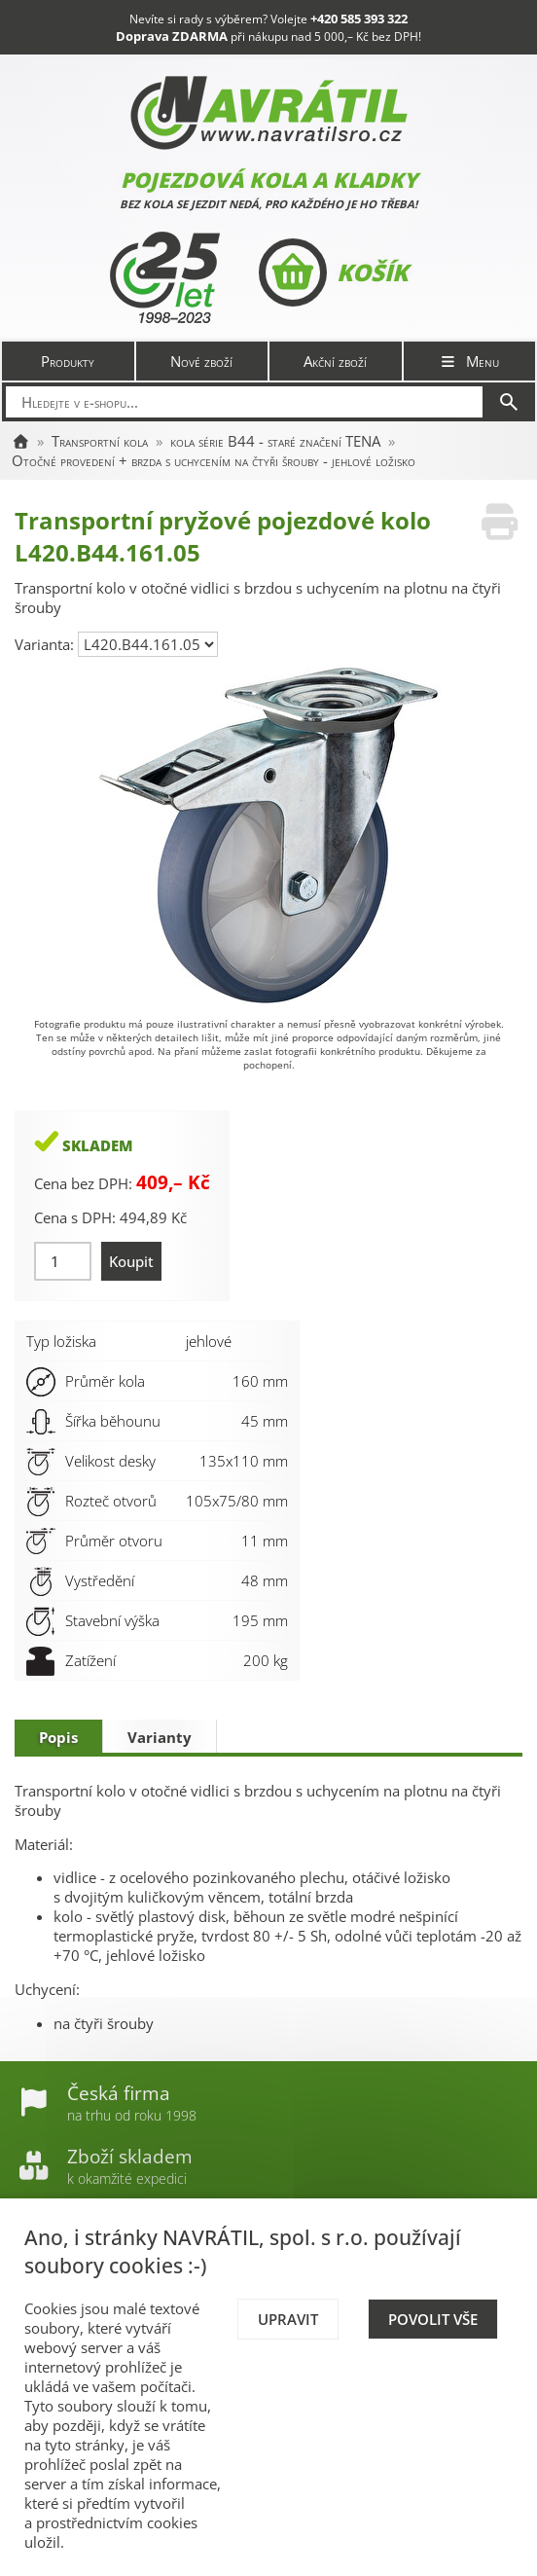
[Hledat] (509, 401)
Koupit (131, 1261)
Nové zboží (201, 361)
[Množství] (62, 1261)
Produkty (67, 361)
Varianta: (46, 644)
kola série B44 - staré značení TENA (275, 441)
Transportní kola (100, 441)
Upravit (288, 2319)
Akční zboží (335, 361)
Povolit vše (433, 2319)
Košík (333, 272)
